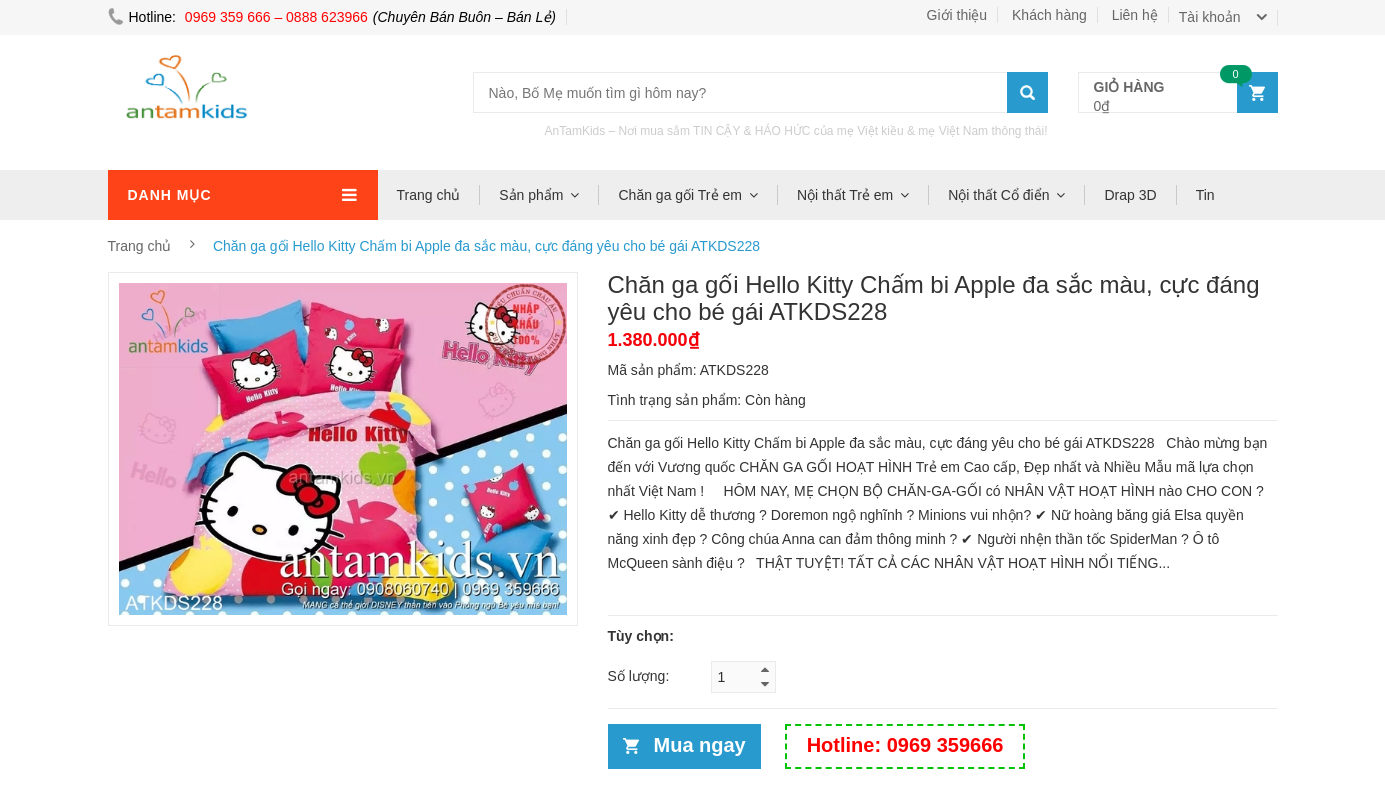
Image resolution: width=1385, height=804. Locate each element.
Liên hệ (1135, 15)
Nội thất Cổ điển (998, 195)
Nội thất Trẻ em (845, 195)
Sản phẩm (531, 195)
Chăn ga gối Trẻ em (679, 195)
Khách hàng (1049, 15)
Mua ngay (700, 745)
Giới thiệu (957, 15)
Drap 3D (1130, 195)
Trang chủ (429, 195)
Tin (1205, 195)
